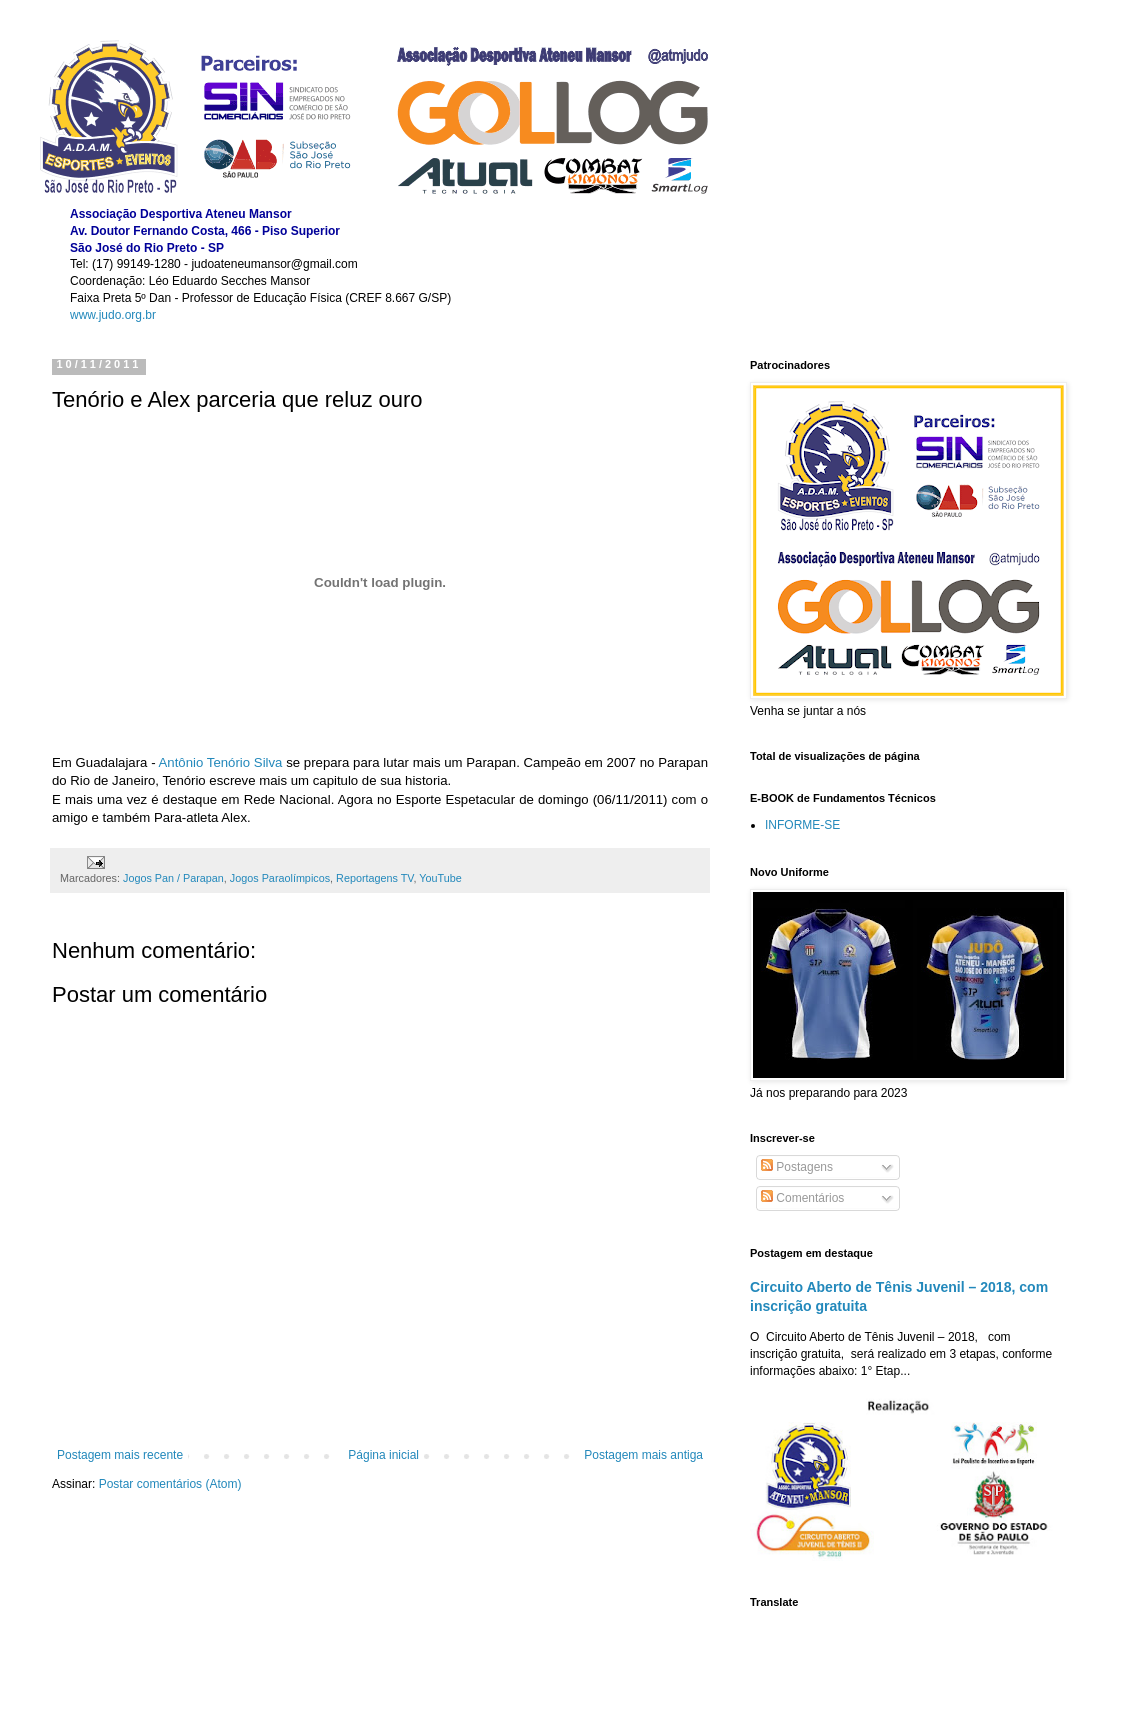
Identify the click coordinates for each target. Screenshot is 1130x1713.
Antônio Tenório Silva (221, 762)
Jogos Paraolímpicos (280, 878)
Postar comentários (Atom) (170, 1484)
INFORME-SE (802, 825)
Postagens (797, 1167)
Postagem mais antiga (643, 1455)
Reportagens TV (374, 878)
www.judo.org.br (113, 315)
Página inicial (383, 1455)
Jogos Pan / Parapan (173, 878)
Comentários (802, 1198)
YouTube (440, 878)
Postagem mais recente (120, 1455)
